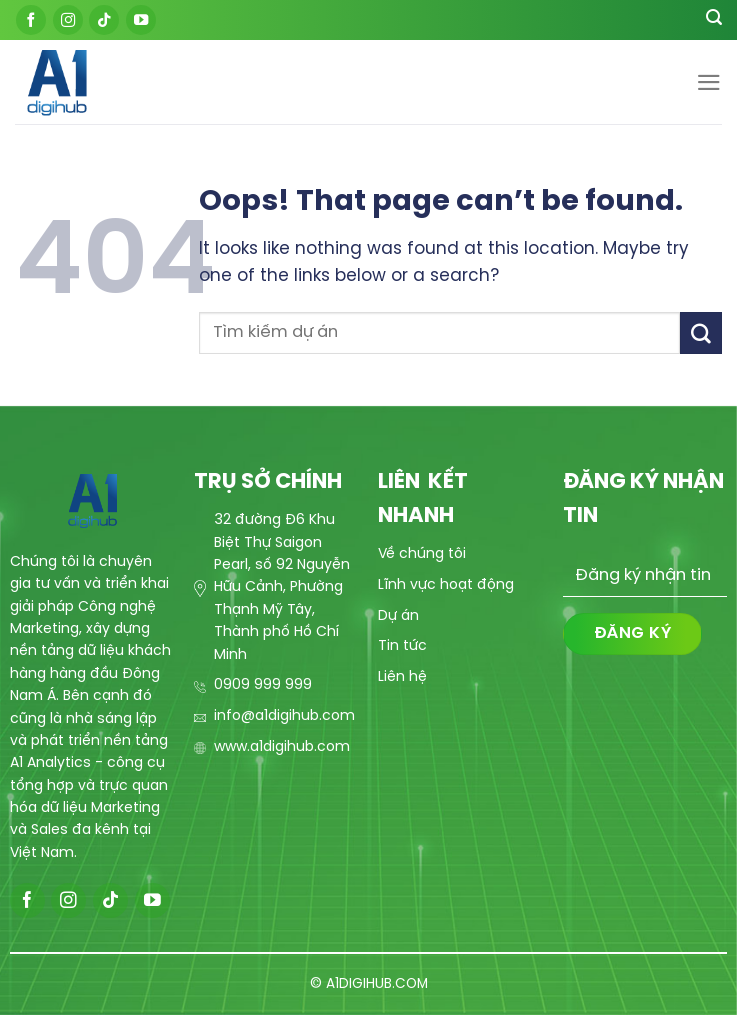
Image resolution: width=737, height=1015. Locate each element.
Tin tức (402, 646)
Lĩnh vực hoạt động (446, 585)
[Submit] (701, 332)
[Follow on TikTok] (104, 20)
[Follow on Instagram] (68, 20)
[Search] (714, 20)
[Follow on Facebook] (31, 20)
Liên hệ (402, 677)
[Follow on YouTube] (141, 20)
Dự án (398, 616)
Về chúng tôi (422, 554)
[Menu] (709, 82)
